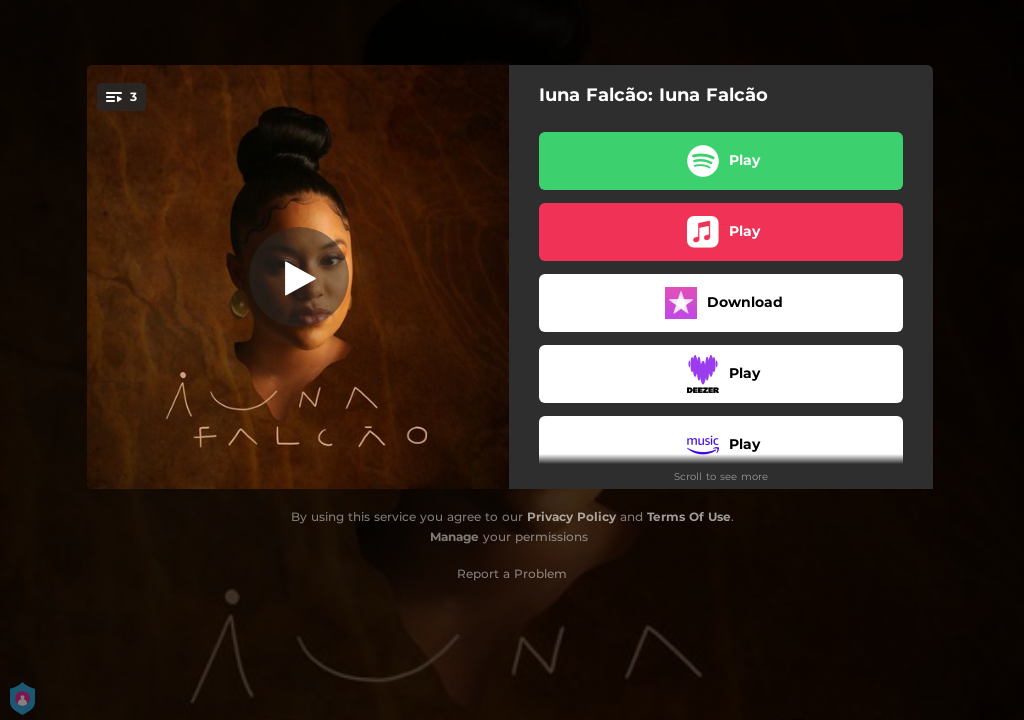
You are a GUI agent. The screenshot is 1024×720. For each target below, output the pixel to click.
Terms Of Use (689, 516)
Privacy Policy (571, 516)
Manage (454, 536)
